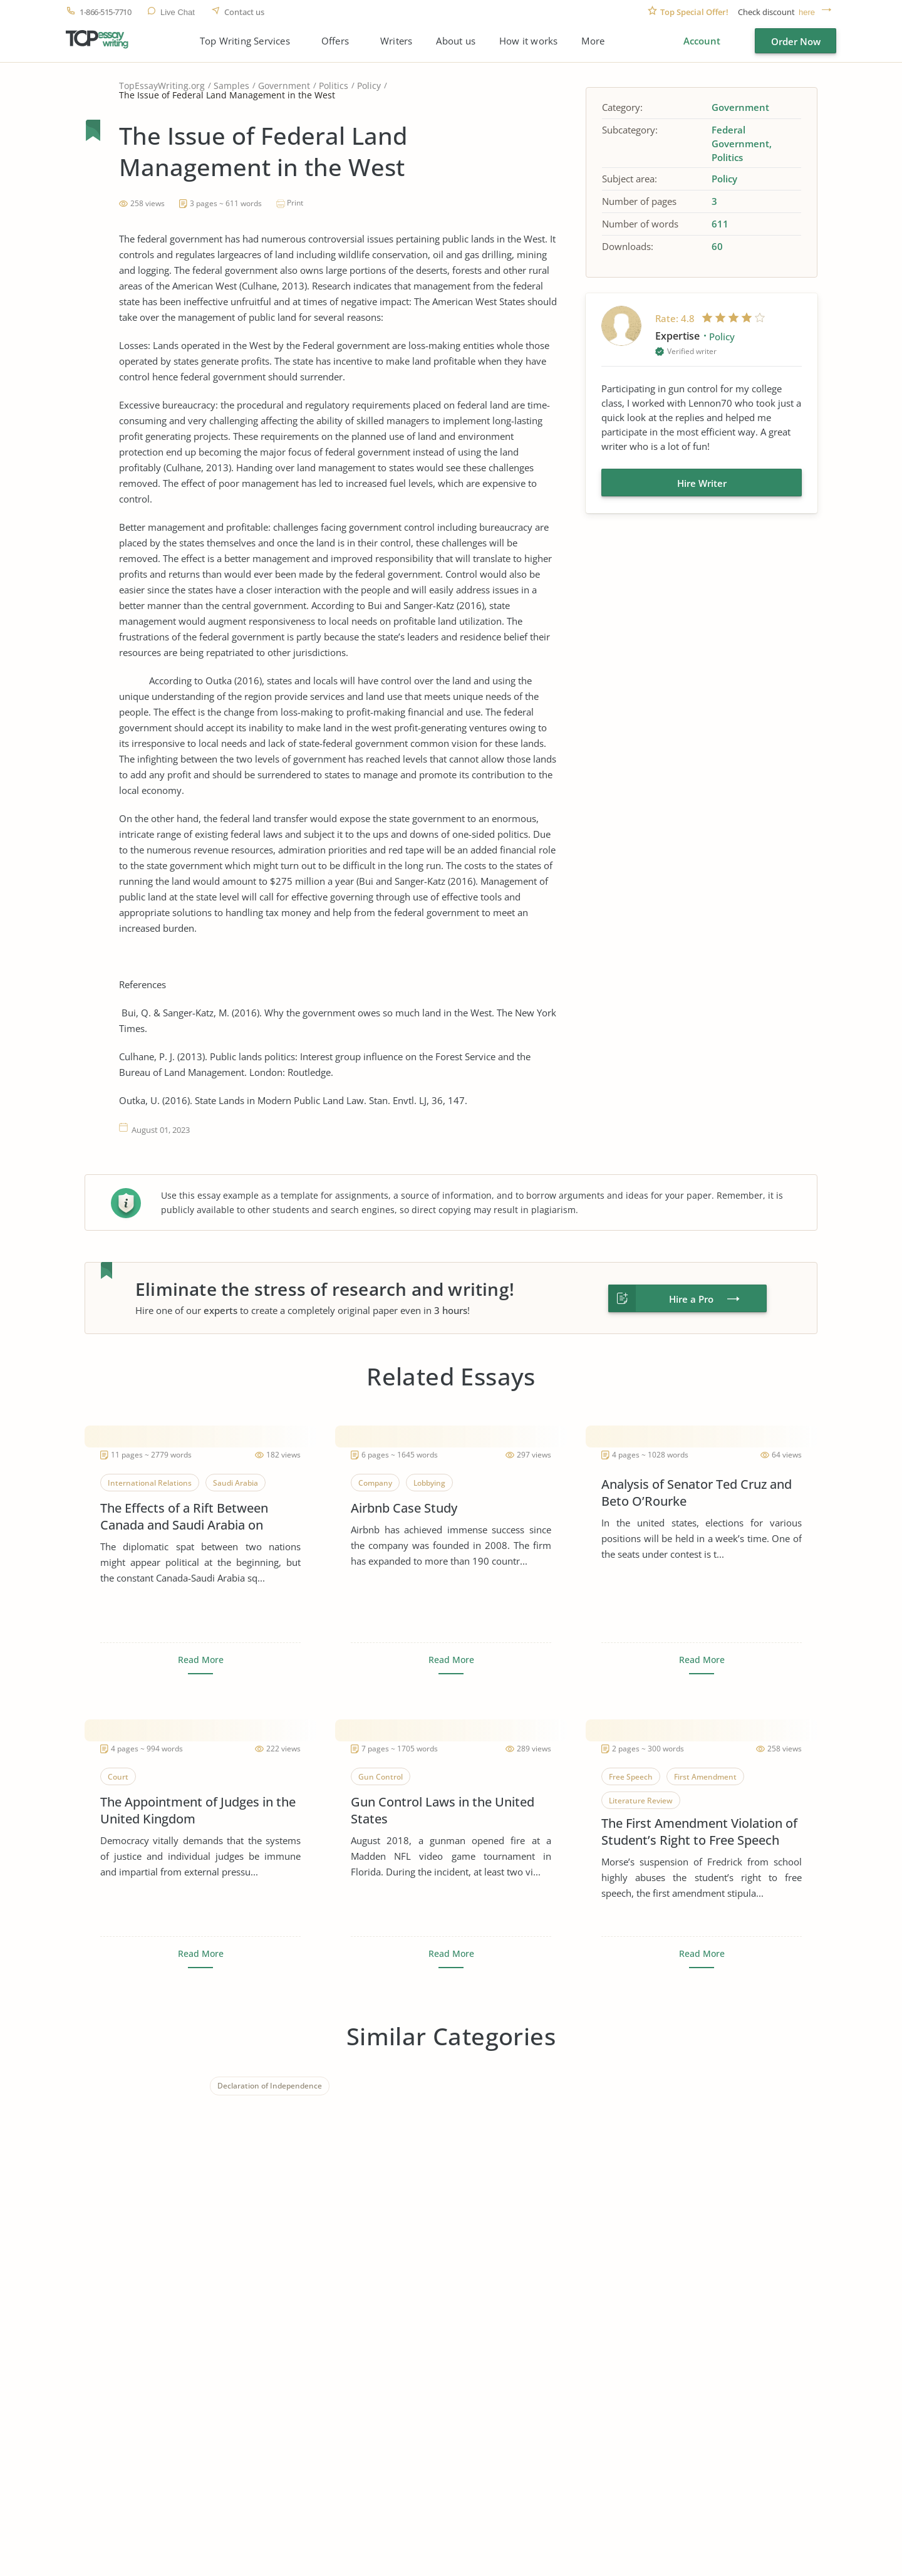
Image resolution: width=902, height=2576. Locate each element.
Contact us (244, 12)
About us (455, 41)
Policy (369, 85)
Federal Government (740, 136)
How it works (528, 41)
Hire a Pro (691, 1299)
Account (701, 40)
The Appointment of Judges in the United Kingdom (198, 1810)
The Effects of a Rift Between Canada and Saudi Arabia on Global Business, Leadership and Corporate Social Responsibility (194, 1516)
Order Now (796, 41)
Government (284, 85)
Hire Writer (702, 483)
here (807, 12)
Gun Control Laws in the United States (442, 1810)
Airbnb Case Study (404, 1507)
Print (295, 202)
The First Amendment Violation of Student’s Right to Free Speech (699, 1832)
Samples (231, 85)
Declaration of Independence (269, 2085)
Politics (333, 85)
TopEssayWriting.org (162, 85)
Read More (201, 1660)
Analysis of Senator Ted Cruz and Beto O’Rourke (696, 1493)
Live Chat (177, 12)
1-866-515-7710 (105, 12)
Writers (396, 41)
